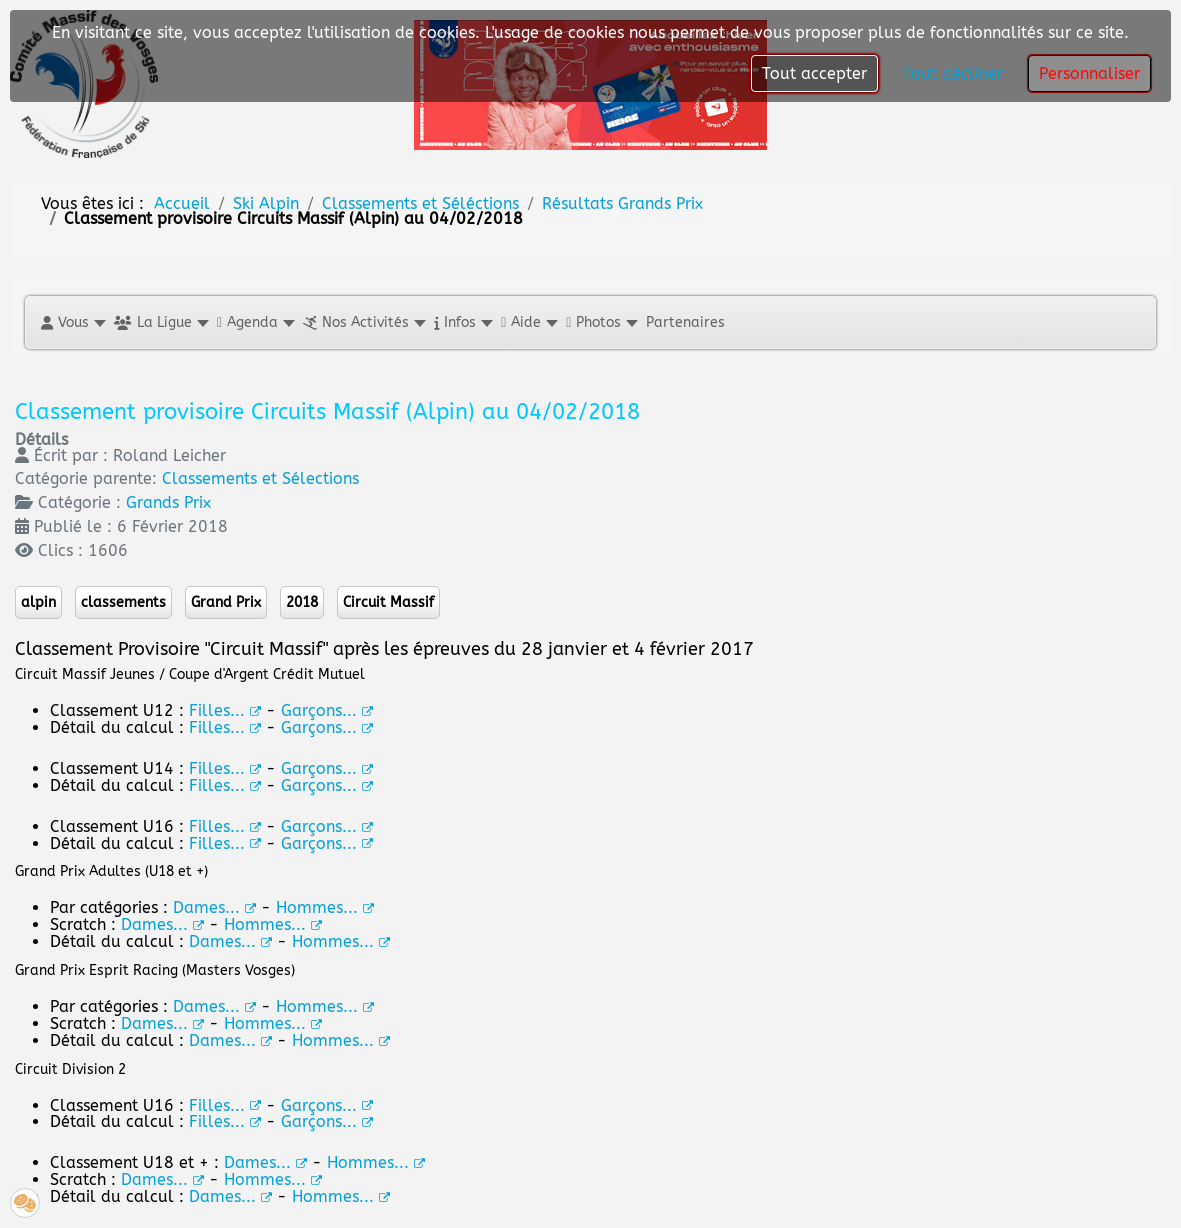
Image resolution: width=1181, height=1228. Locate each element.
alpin (38, 602)
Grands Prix (168, 502)
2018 (302, 602)
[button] (72, 322)
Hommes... (325, 1006)
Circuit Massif (388, 602)
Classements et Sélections (260, 478)
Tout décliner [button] (953, 73)
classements (123, 602)
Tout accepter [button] (814, 73)
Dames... (214, 1006)
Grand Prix (226, 602)
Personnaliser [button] (1089, 73)
